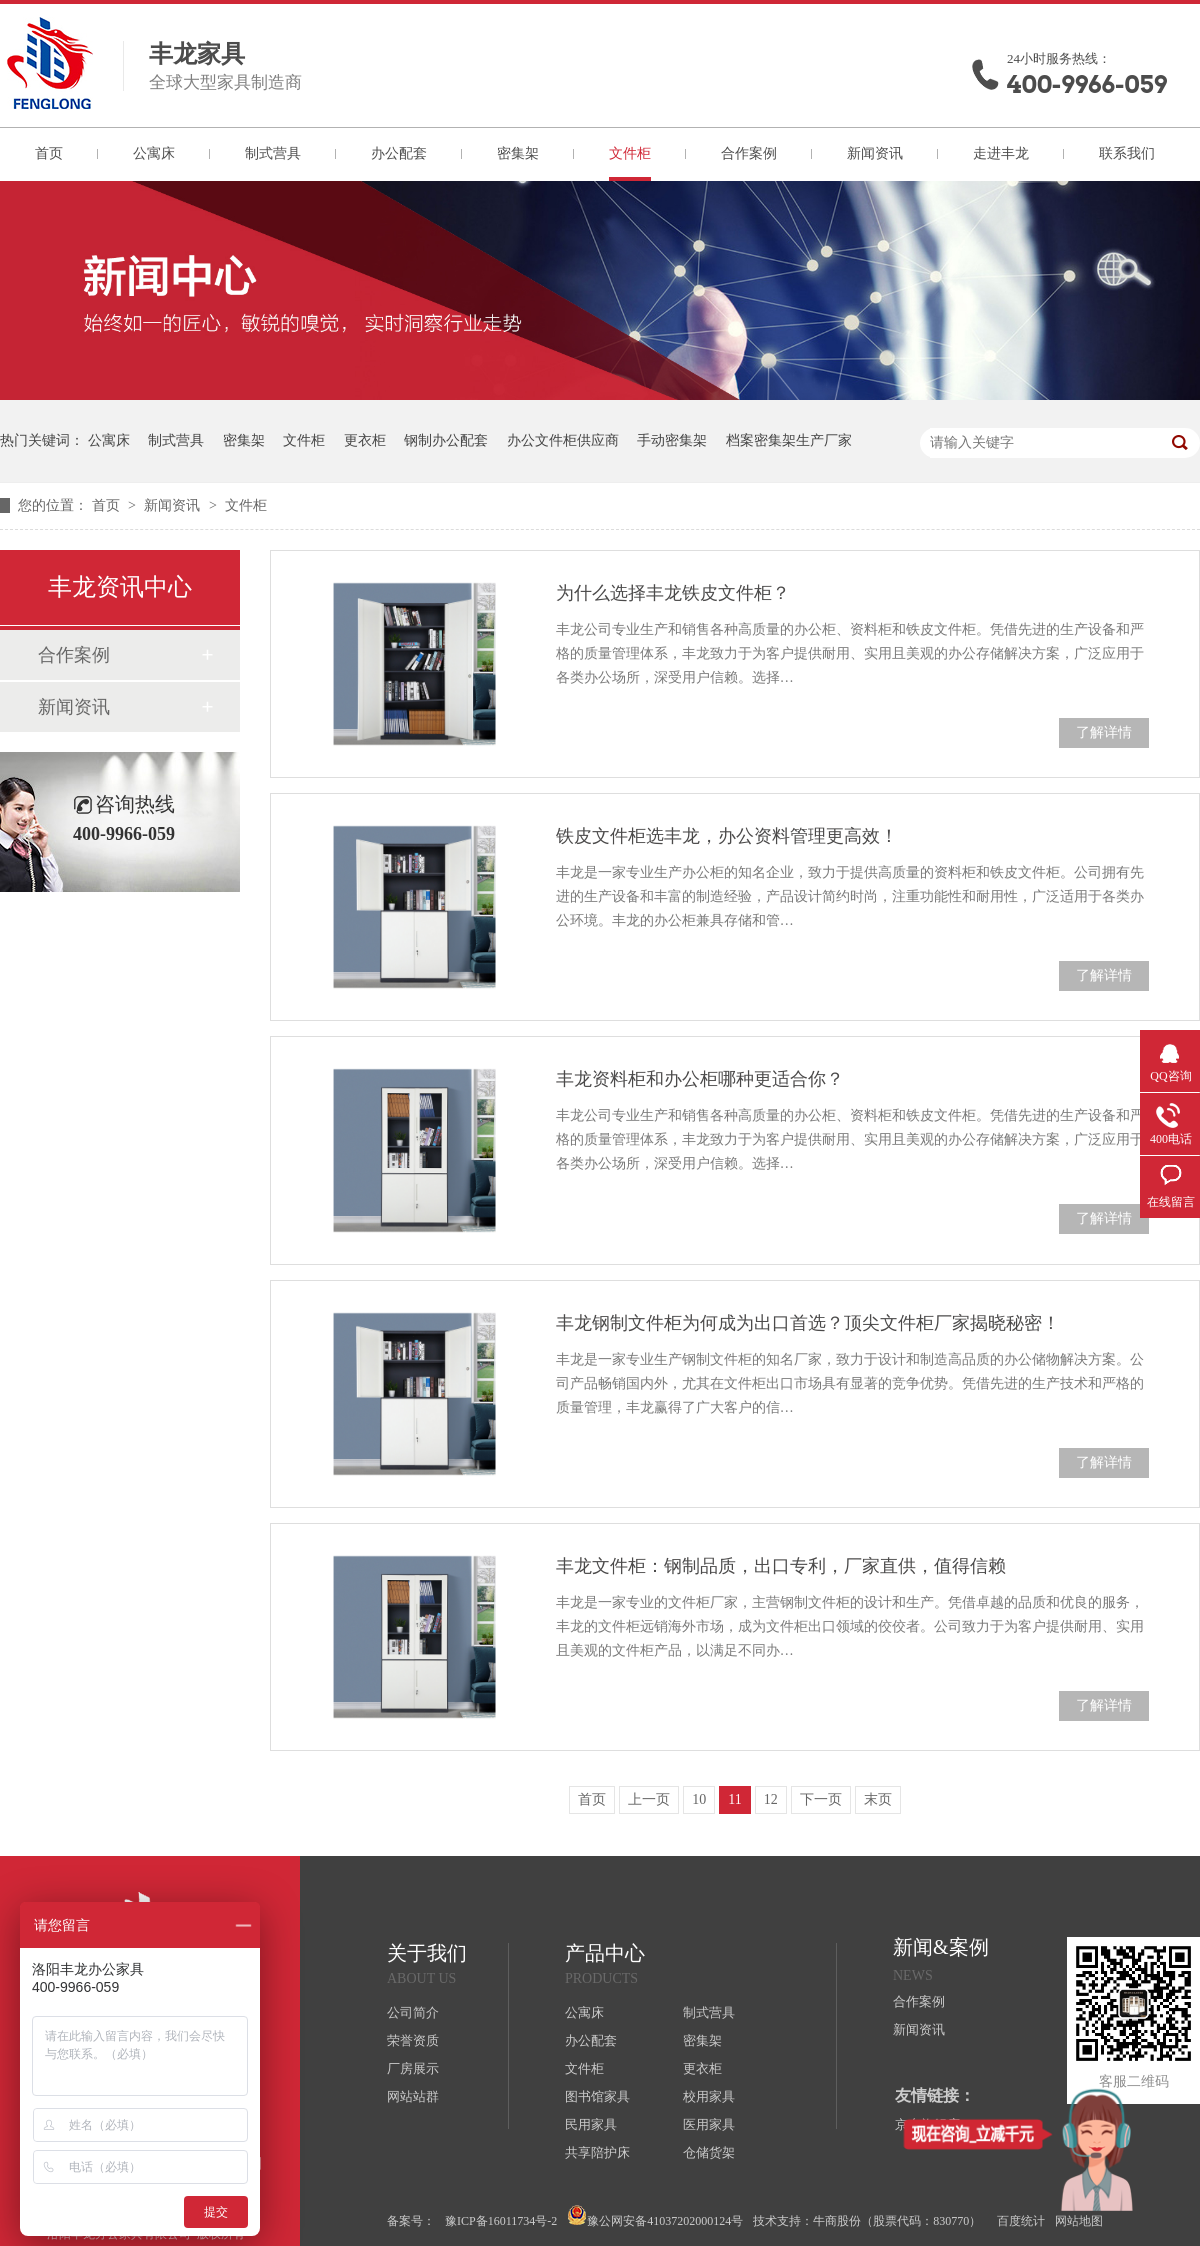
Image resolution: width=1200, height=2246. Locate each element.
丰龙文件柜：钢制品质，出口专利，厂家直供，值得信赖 (781, 1566)
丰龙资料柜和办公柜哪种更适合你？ (700, 1079)
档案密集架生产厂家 (789, 440)
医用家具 (709, 2124)
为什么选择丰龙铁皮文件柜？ (673, 593)
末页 (878, 1799)
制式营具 (273, 153)
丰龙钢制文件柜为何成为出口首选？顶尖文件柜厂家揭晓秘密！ (808, 1323)
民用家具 (591, 2124)
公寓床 (154, 153)
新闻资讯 (875, 153)
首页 (49, 153)
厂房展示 (413, 2068)
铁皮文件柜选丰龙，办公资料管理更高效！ (727, 836)
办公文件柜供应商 (563, 440)
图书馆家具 (597, 2096)
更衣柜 (365, 440)
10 (699, 1799)
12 (771, 1799)
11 (734, 1799)
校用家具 (709, 2096)
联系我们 (1127, 153)
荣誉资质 (413, 2040)
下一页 (821, 1799)
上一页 (649, 1799)
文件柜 (630, 153)
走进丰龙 (1001, 153)
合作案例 (749, 153)
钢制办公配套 (446, 440)
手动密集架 (672, 440)
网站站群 (413, 2096)
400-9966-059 (1087, 84)
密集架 (518, 153)
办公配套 (399, 153)
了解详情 (1104, 732)
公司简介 (413, 2012)
